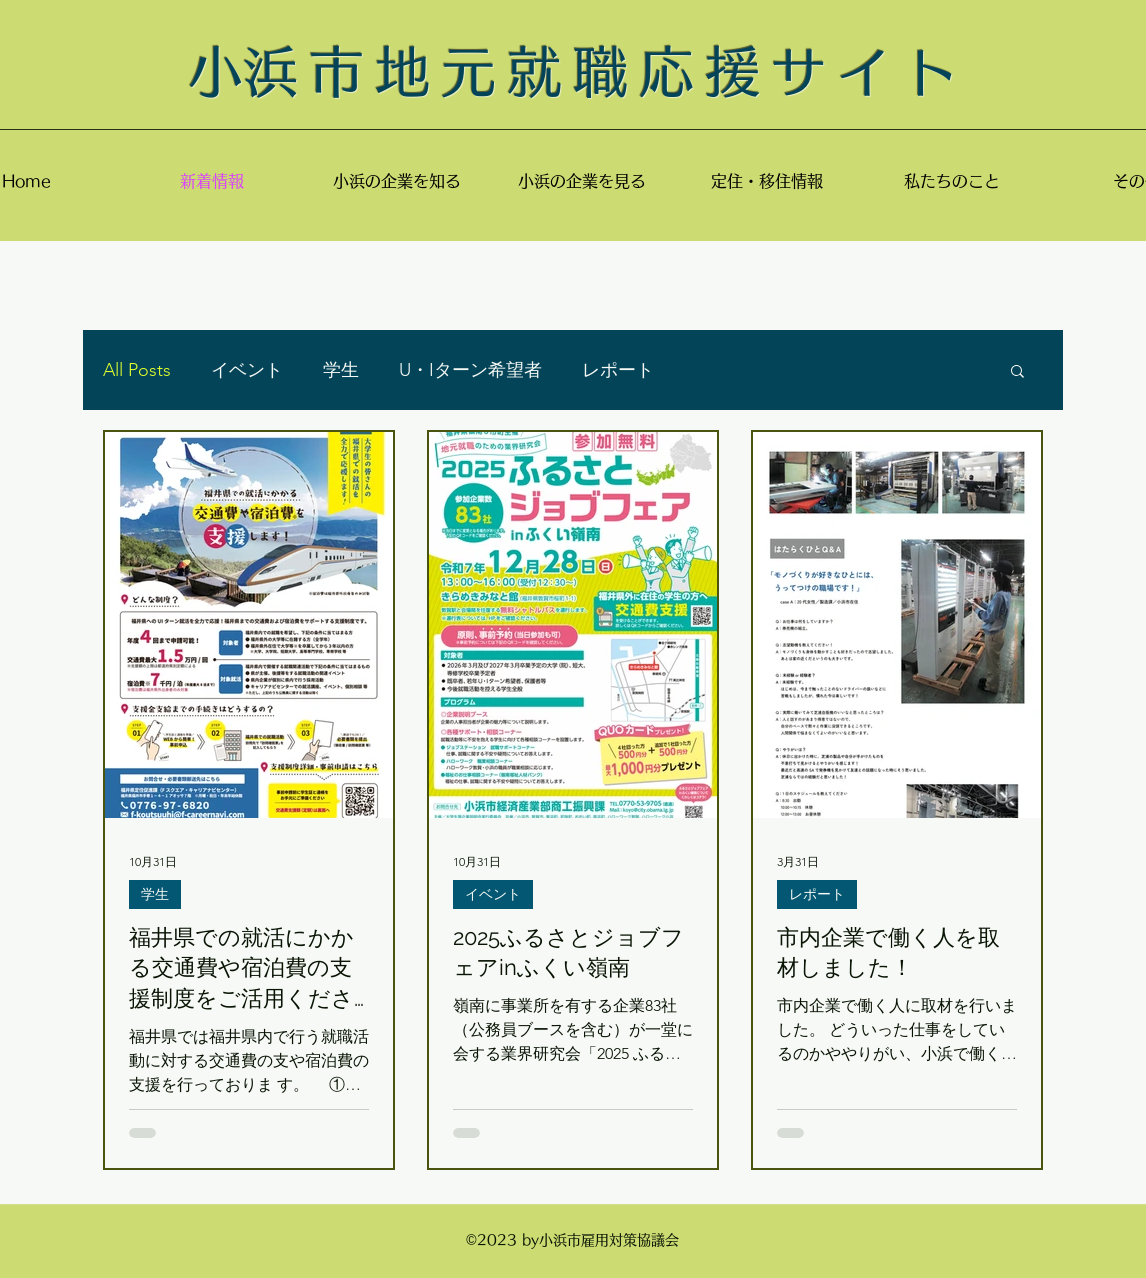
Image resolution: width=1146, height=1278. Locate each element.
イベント (247, 370)
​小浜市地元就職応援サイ (545, 71)
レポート (618, 370)
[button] (1017, 372)
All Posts (137, 370)
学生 (341, 370)
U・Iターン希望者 (470, 370)
